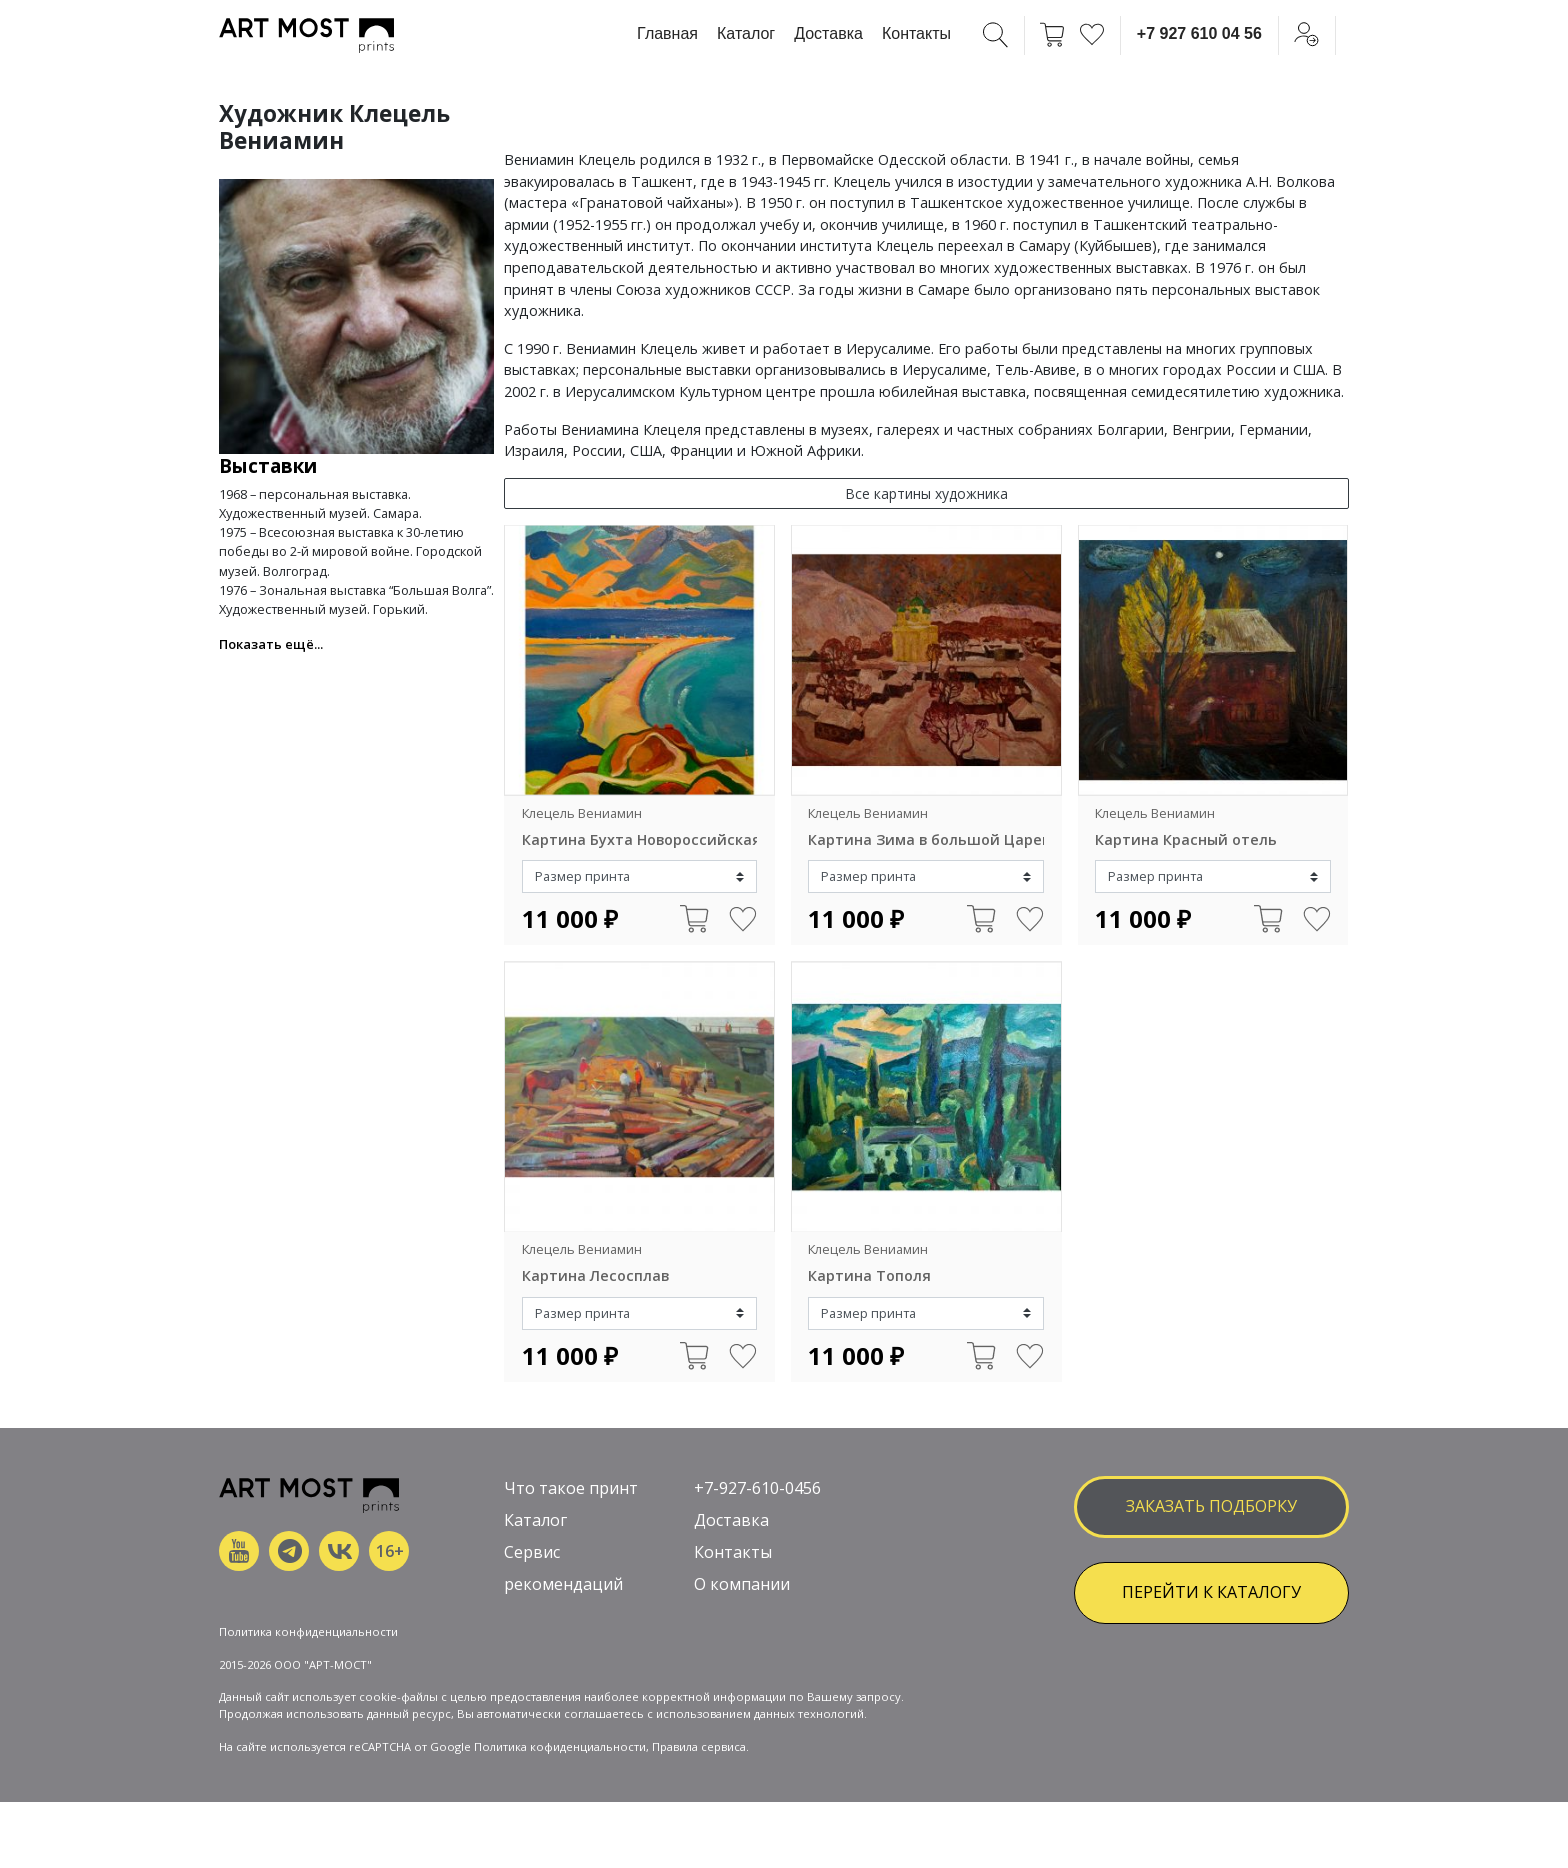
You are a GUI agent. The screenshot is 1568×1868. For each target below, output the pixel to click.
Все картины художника (926, 493)
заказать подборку (1211, 1506)
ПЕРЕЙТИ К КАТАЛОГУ (1211, 1592)
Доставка (828, 33)
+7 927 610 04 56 (1199, 33)
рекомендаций (563, 1584)
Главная (667, 33)
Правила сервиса (699, 1746)
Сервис (532, 1552)
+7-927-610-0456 (757, 1488)
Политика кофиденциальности (560, 1746)
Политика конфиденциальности (308, 1631)
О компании (742, 1584)
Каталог (746, 33)
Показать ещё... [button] (271, 644)
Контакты (916, 33)
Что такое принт (571, 1488)
